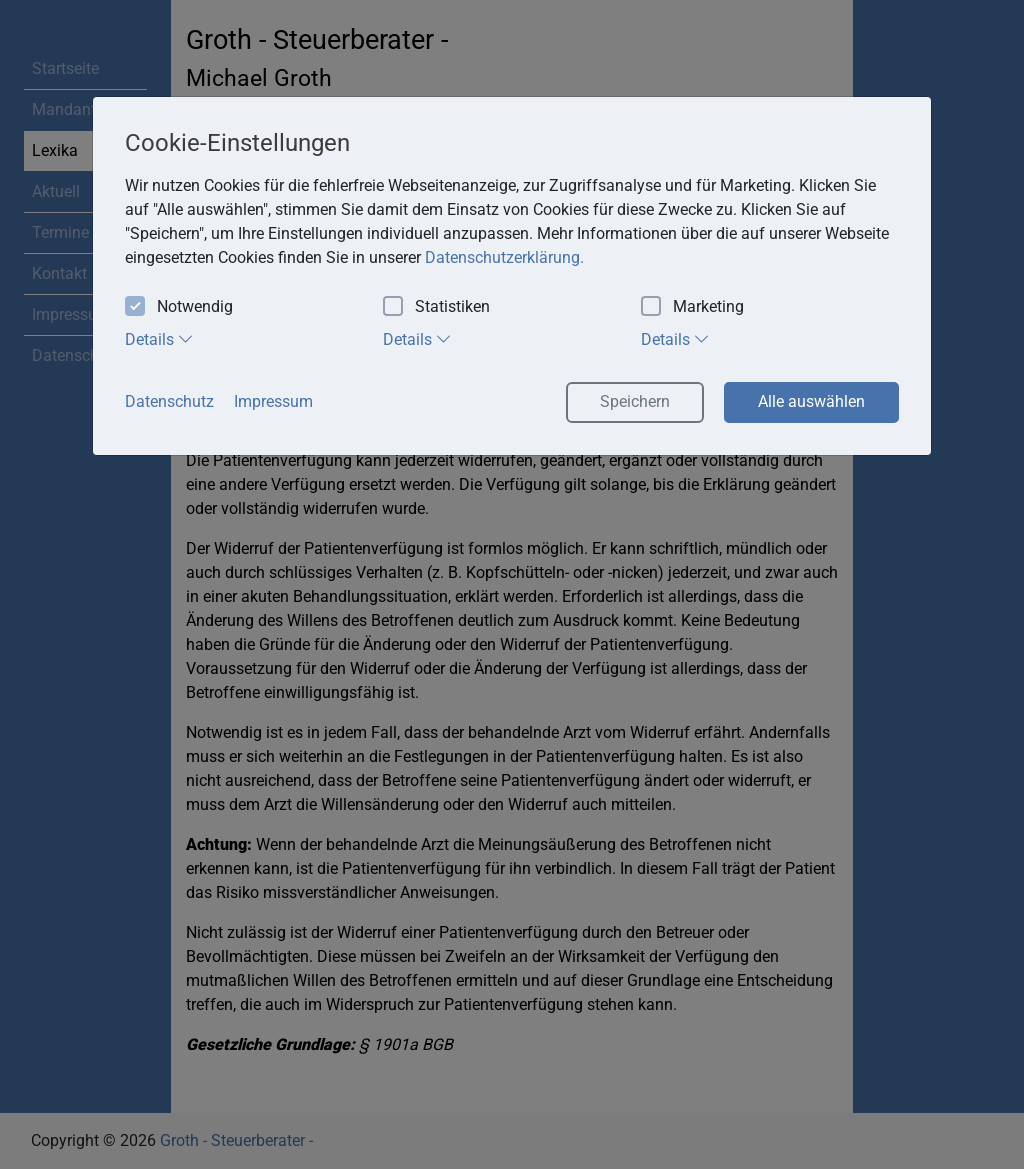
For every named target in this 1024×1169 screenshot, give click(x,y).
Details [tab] (159, 339)
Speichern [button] (635, 401)
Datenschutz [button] (169, 401)
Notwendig (179, 307)
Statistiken (436, 307)
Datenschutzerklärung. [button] (504, 257)
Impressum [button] (273, 401)
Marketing (692, 307)
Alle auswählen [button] (811, 401)
